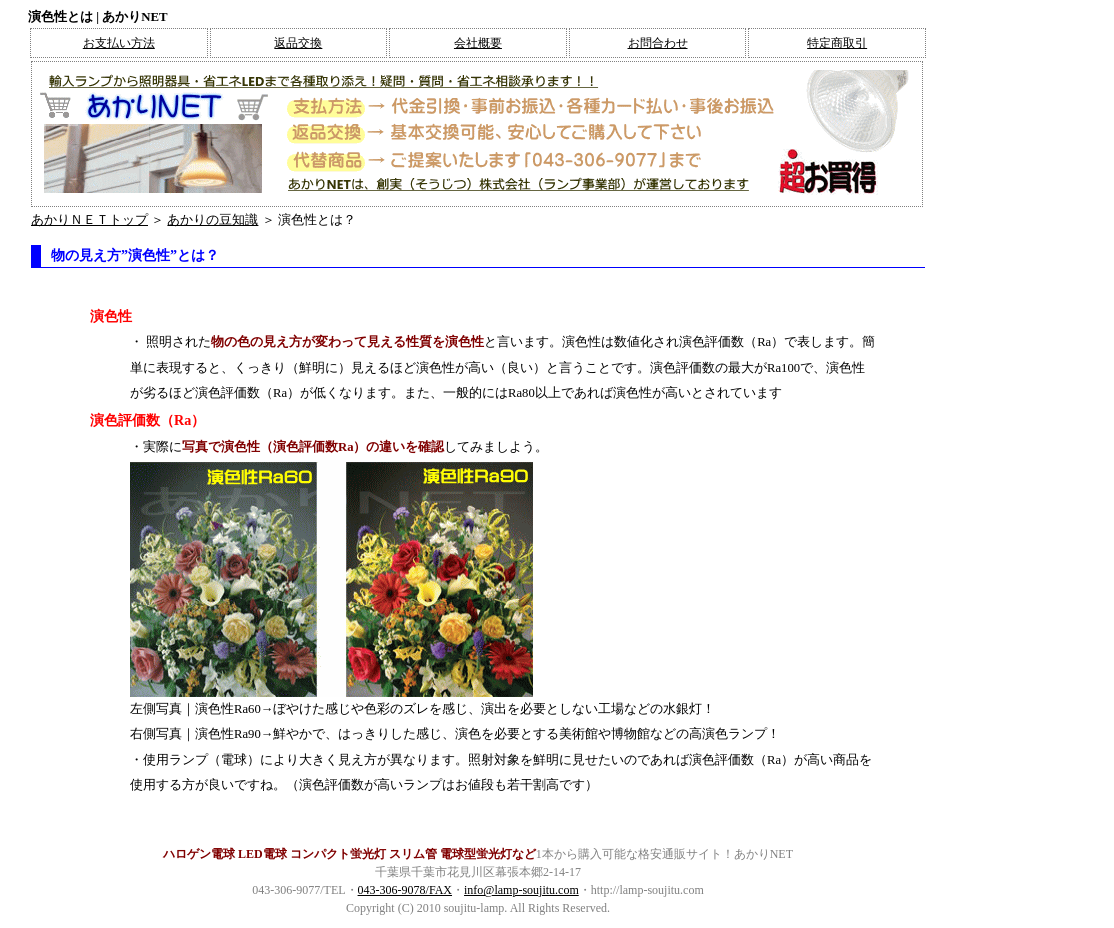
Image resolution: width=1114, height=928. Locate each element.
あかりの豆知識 (212, 220)
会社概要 (478, 43)
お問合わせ (658, 43)
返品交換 (298, 43)
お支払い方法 (119, 43)
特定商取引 (837, 43)
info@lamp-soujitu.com (521, 890)
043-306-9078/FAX (405, 890)
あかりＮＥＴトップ (89, 220)
